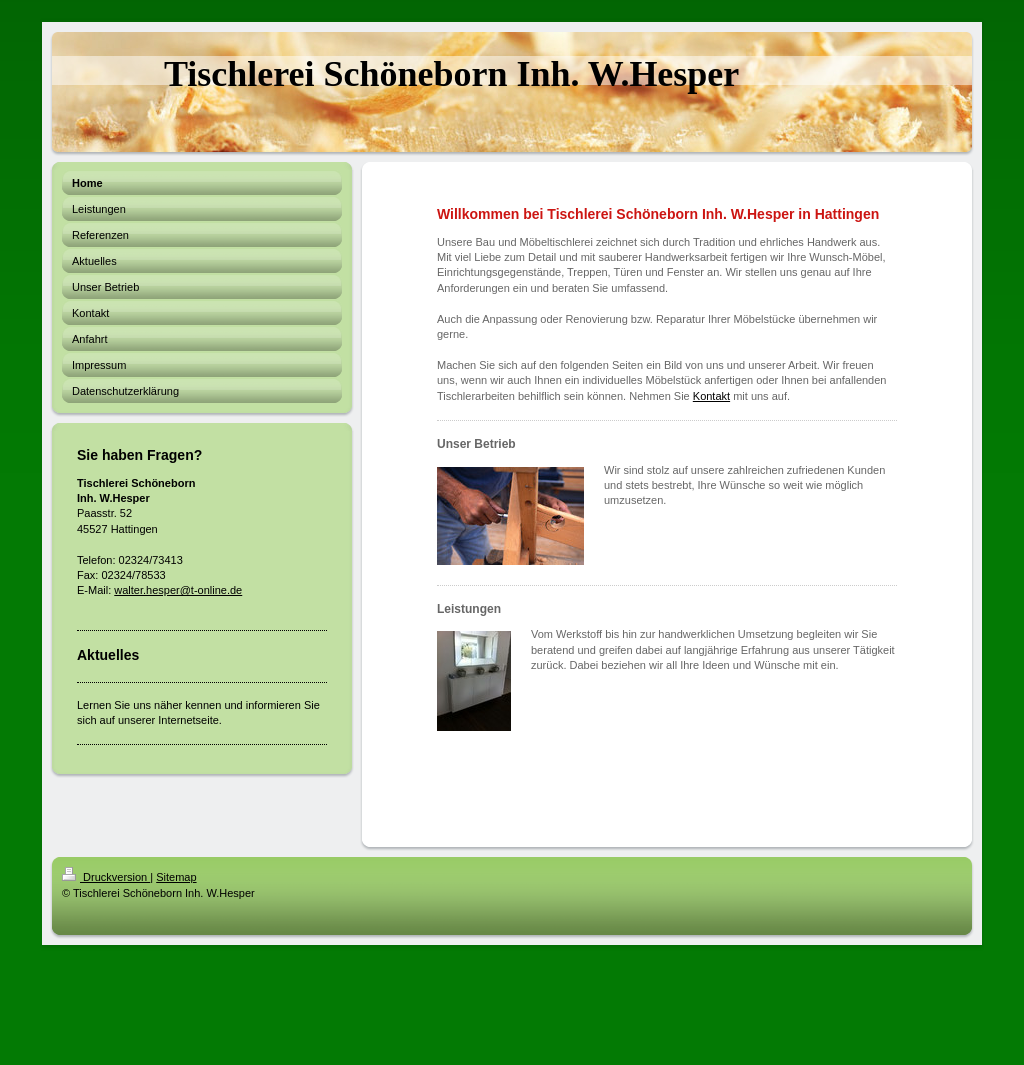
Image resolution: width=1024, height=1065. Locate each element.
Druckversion (106, 877)
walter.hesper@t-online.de (178, 590)
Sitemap (176, 877)
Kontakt (711, 396)
